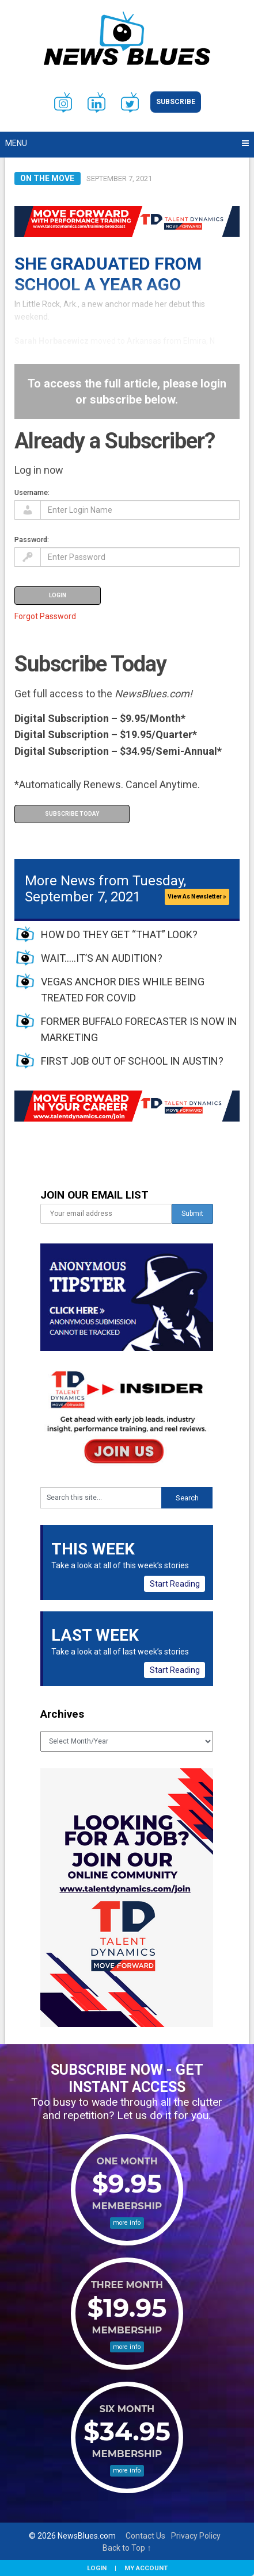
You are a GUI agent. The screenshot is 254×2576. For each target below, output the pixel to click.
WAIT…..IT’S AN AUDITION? (101, 958)
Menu (16, 143)
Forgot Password (45, 616)
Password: (31, 539)
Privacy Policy (196, 2535)
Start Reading (175, 1583)
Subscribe (175, 102)
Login (97, 2568)
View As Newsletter (197, 896)
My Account (146, 2568)
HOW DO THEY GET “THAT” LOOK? (119, 934)
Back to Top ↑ (127, 2547)
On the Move (47, 178)
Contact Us (145, 2535)
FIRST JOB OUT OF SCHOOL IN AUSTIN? (132, 1061)
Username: (32, 492)
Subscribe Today (72, 814)
